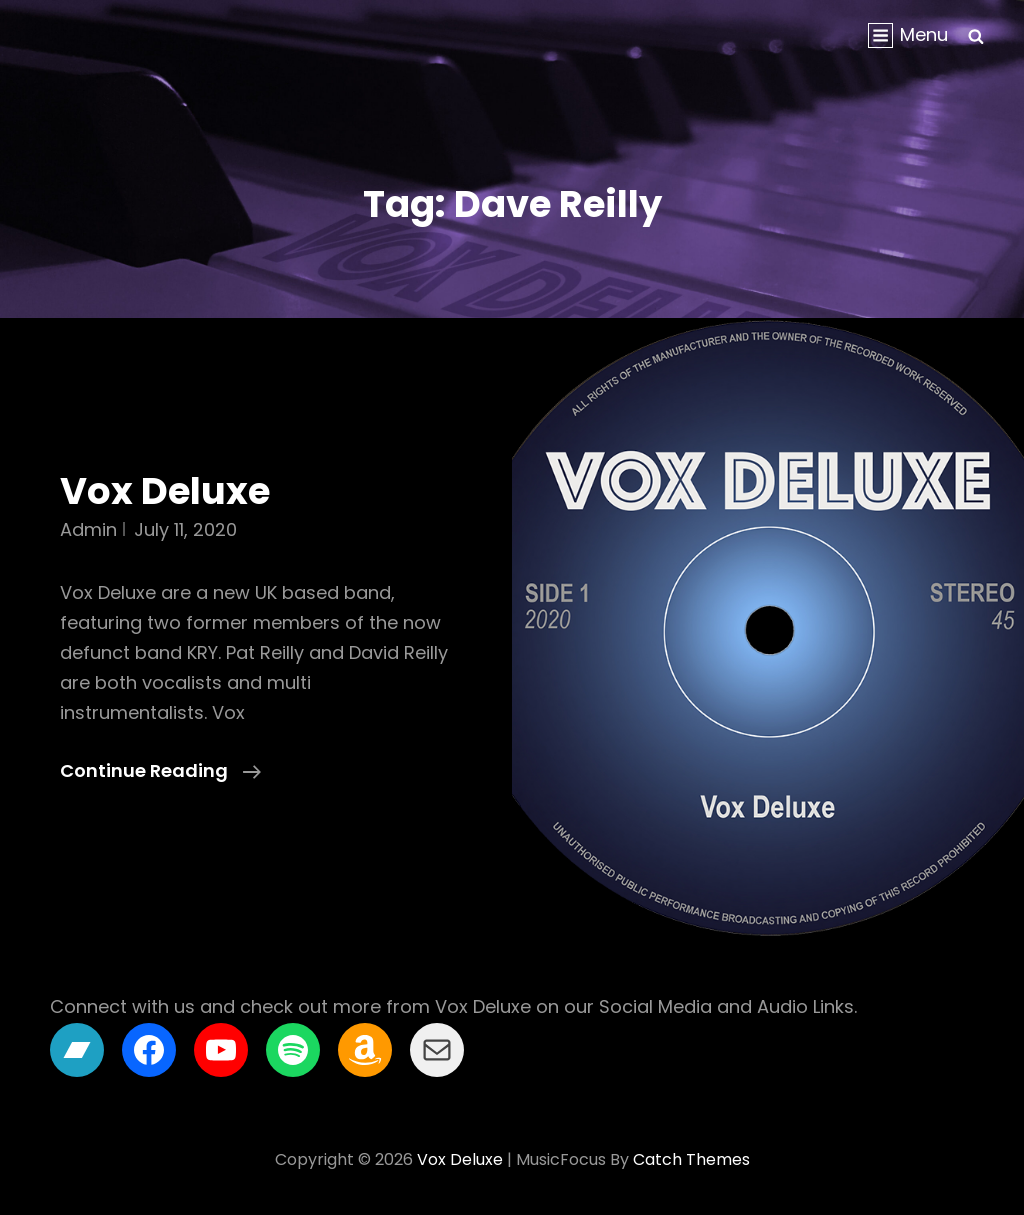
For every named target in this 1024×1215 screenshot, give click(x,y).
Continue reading (160, 771)
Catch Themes (691, 1159)
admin (88, 529)
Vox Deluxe (165, 491)
